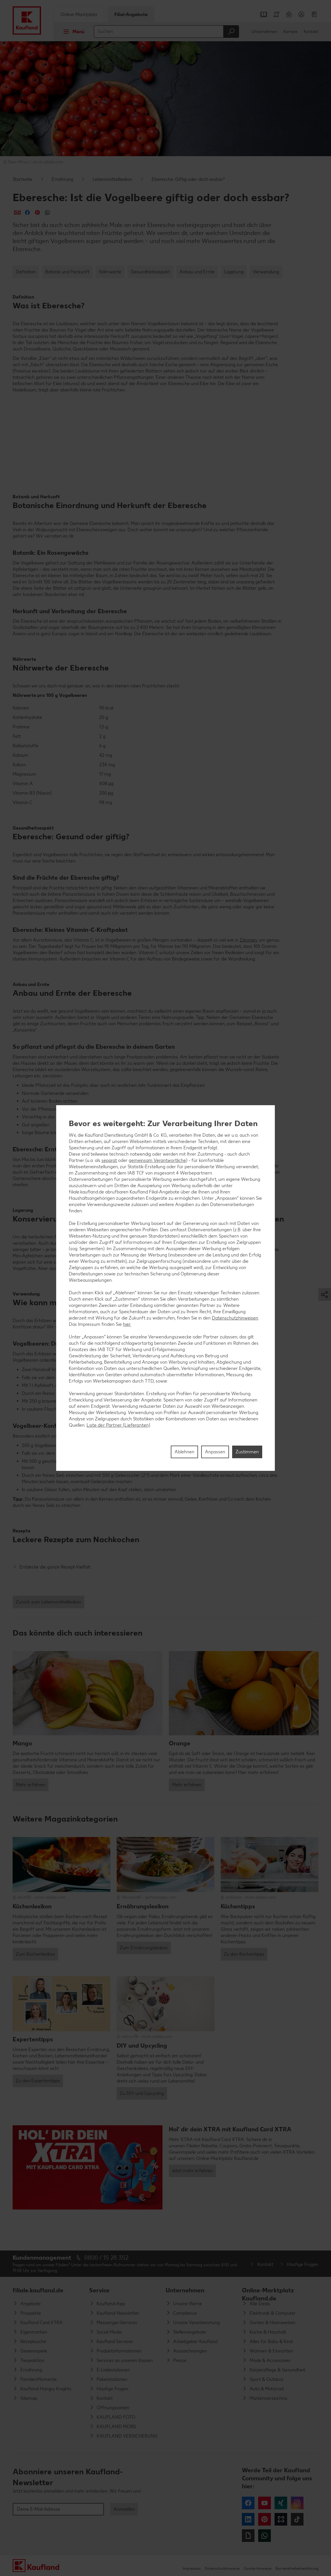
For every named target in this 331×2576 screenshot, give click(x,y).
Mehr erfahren (30, 1784)
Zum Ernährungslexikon (144, 1947)
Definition (26, 272)
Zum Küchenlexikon (35, 1954)
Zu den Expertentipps (38, 2080)
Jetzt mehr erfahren (192, 2170)
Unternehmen (264, 31)
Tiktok (297, 2519)
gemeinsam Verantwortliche (157, 1160)
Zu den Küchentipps (244, 1954)
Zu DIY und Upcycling (142, 2093)
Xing (281, 2503)
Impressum (192, 2568)
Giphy (248, 2535)
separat (109, 1160)
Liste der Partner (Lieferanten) (118, 1425)
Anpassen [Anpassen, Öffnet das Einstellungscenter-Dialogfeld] (215, 1451)
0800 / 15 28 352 (106, 2257)
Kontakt (311, 31)
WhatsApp (264, 2535)
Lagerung (234, 272)
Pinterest (264, 2519)
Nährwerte (110, 272)
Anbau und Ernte (197, 272)
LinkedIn (248, 2519)
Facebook (248, 2503)
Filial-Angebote (131, 14)
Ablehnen (184, 1451)
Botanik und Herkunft (67, 272)
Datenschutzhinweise (222, 2568)
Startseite (22, 179)
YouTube (264, 2503)
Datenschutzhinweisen (235, 1318)
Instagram (297, 2503)
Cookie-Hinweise (257, 2568)
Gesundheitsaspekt (150, 272)
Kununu (281, 2519)
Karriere (290, 31)
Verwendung (266, 272)
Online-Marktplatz (78, 14)
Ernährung (62, 179)
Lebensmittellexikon (112, 179)
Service (99, 2290)
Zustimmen (247, 1451)
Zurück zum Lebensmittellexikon (48, 1602)
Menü (72, 31)
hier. (127, 1324)
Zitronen (248, 940)
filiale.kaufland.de (38, 2290)
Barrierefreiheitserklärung (296, 2568)
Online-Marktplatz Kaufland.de (268, 2293)
